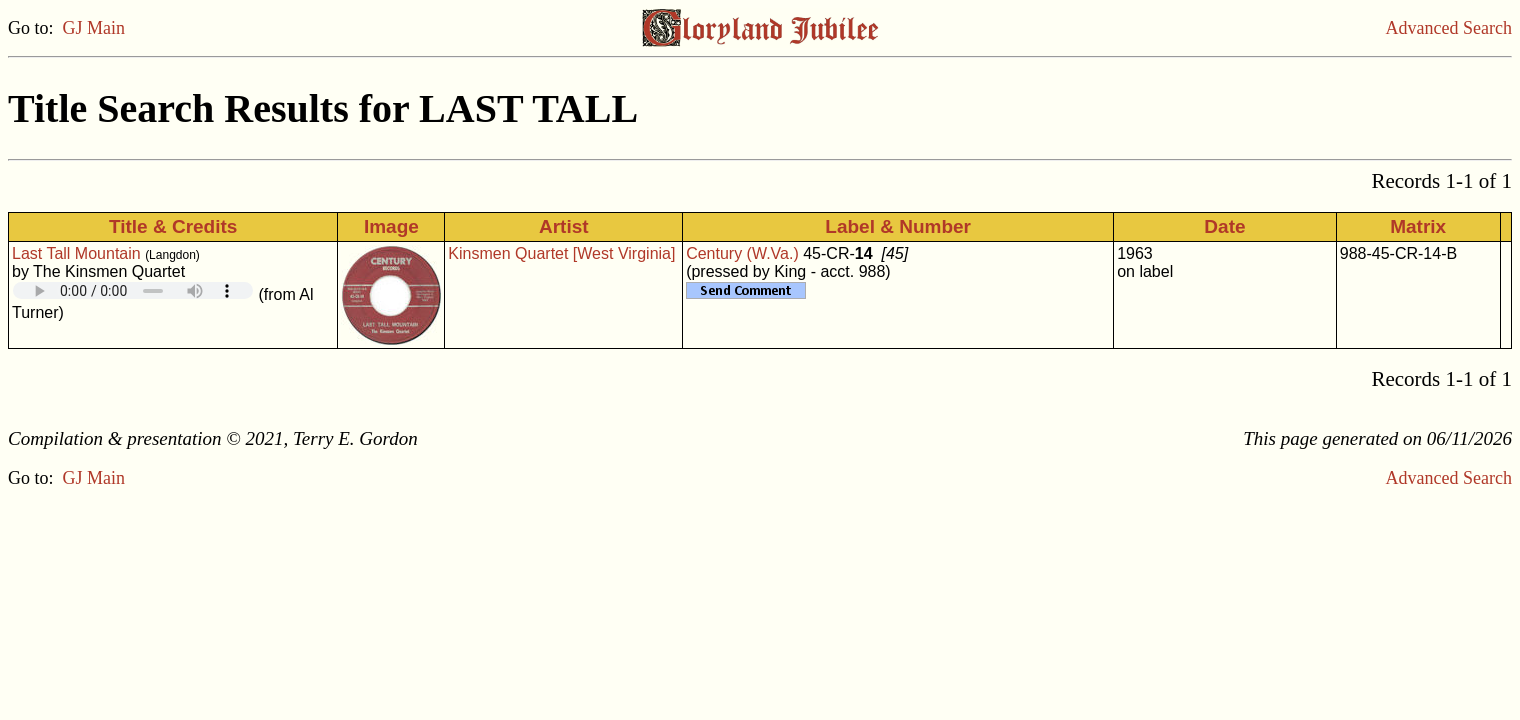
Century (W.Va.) (742, 253)
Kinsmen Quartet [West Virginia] (561, 253)
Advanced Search (1449, 28)
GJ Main (94, 28)
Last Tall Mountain (76, 253)
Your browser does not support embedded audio (133, 290)
